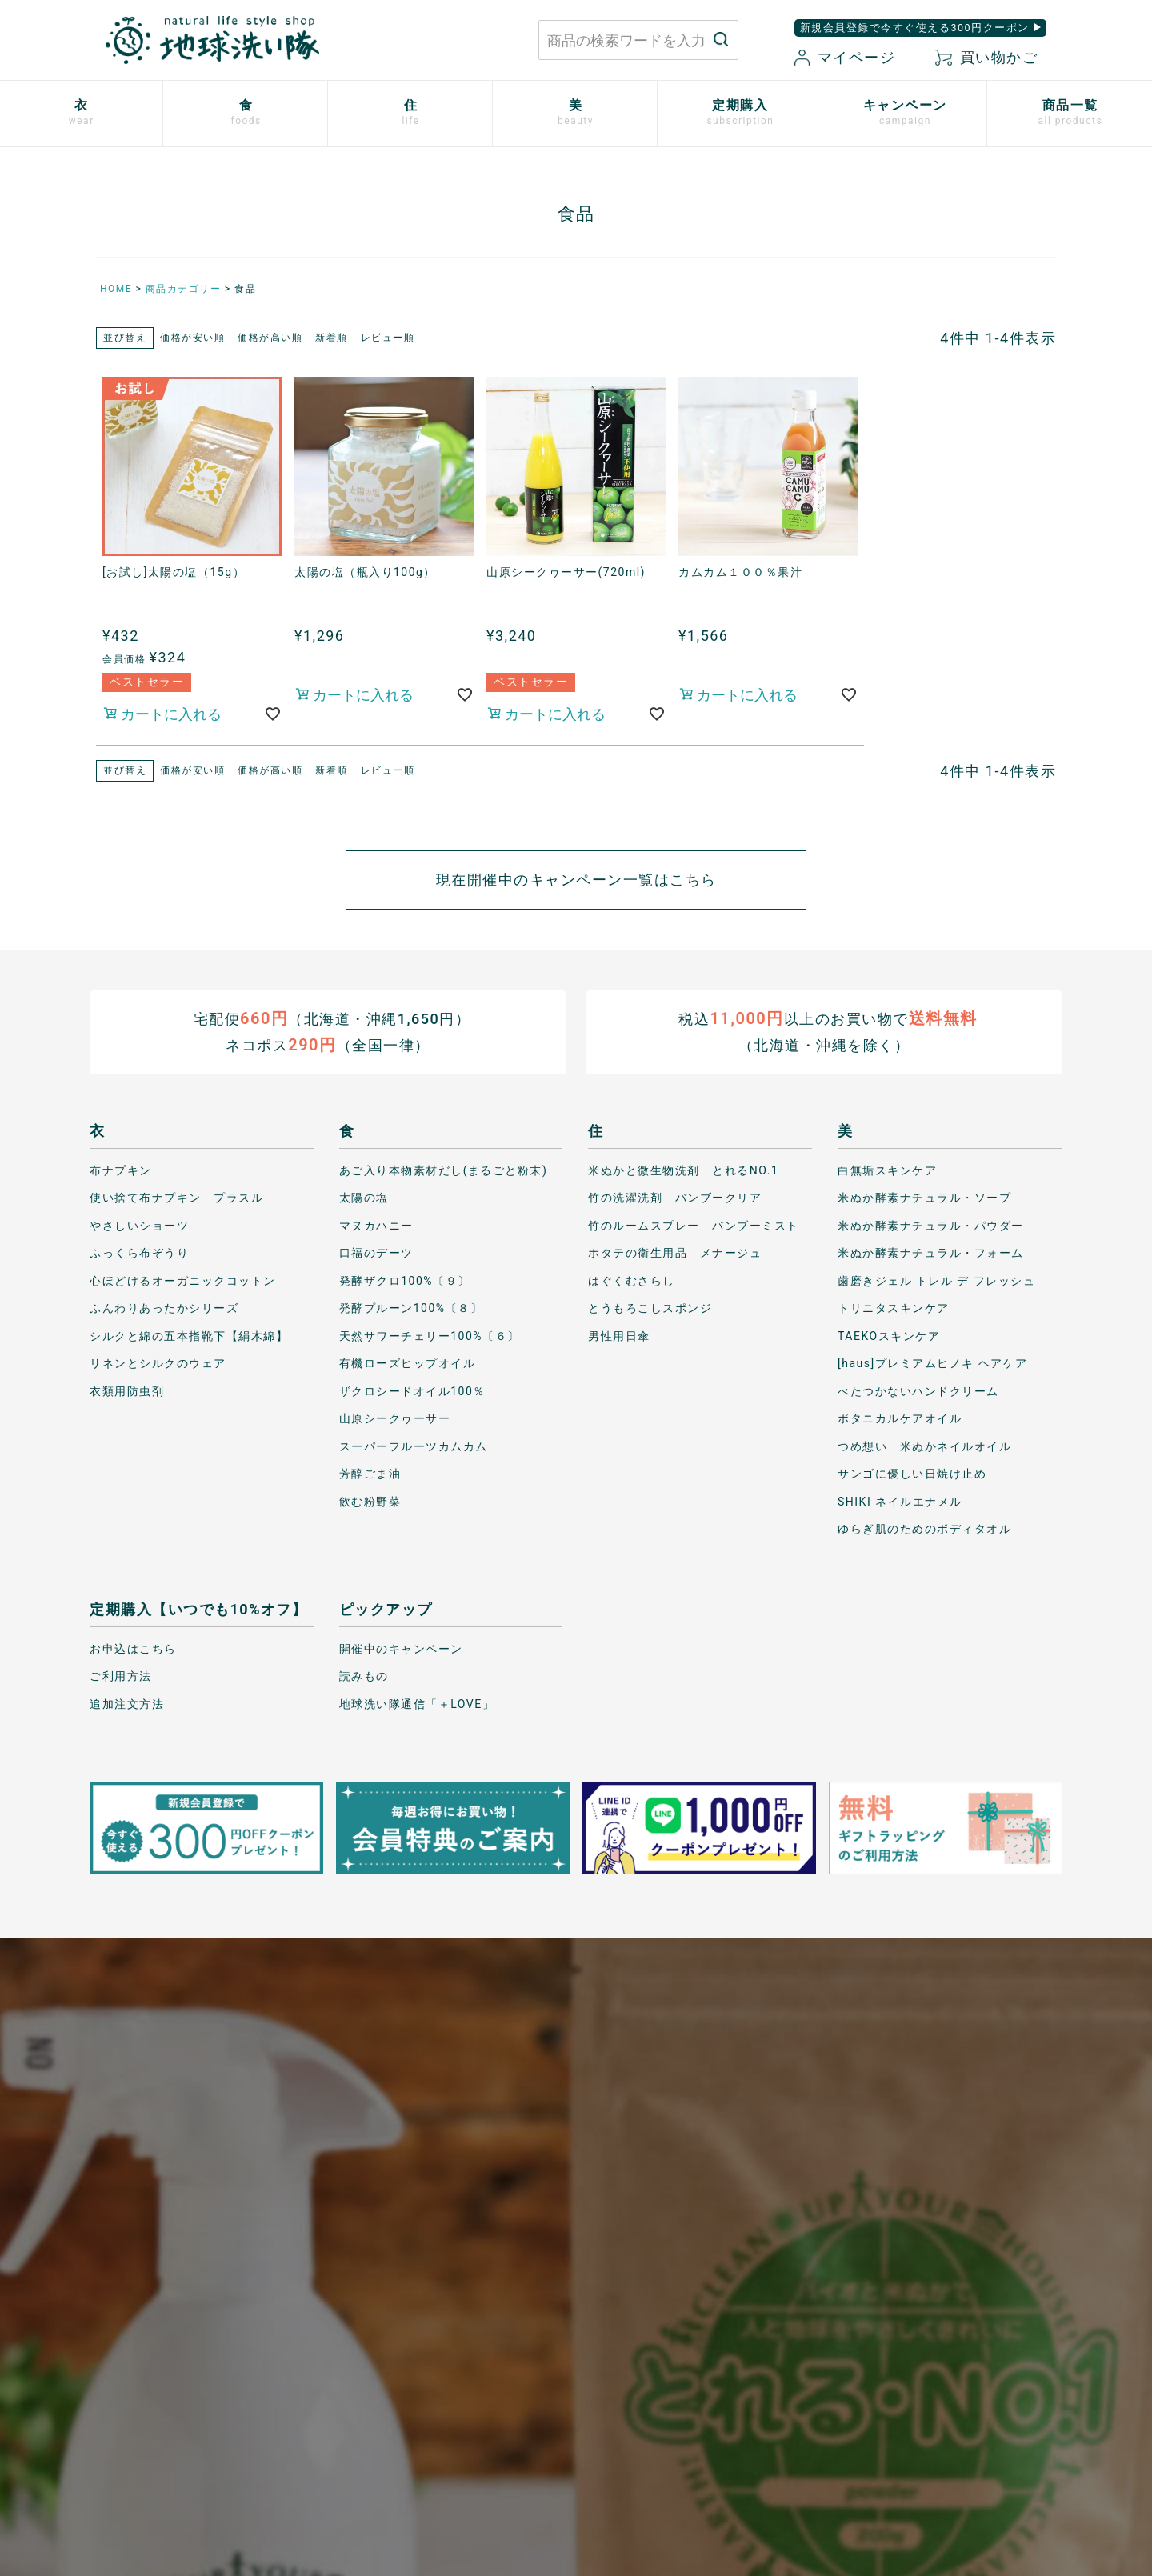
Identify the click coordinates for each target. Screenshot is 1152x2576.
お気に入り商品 (676, 2401)
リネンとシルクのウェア (158, 1363)
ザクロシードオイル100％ (412, 1390)
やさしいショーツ (139, 1224)
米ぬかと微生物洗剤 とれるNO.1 (683, 1169)
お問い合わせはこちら (332, 2334)
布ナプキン (121, 1169)
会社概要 (831, 2374)
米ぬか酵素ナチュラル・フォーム (931, 1252)
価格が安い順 (192, 337)
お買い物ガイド (676, 2319)
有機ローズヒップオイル (407, 1363)
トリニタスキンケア (894, 1308)
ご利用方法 (121, 1676)
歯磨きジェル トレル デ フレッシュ (936, 1280)
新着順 (331, 337)
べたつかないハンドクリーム (918, 1390)
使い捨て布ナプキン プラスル (176, 1197)
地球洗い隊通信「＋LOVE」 (416, 1703)
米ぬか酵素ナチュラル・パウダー (931, 1224)
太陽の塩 (364, 1197)
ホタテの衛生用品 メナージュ (675, 1252)
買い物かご (986, 57)
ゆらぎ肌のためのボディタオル (924, 1528)
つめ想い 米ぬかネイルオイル (924, 1445)
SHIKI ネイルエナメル (900, 1500)
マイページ (844, 57)
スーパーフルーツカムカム (413, 1445)
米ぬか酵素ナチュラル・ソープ (924, 1197)
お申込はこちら (133, 1648)
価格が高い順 (270, 337)
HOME (116, 288)
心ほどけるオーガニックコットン (183, 1280)
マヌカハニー (376, 1224)
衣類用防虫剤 (127, 1390)
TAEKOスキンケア (889, 1335)
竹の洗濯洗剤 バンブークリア (675, 1197)
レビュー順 (388, 337)
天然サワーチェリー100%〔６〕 (429, 1335)
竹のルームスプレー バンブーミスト (693, 1224)
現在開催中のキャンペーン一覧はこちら (576, 879)
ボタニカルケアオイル (900, 1418)
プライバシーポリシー (868, 2319)
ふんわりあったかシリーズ (164, 1308)
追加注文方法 (127, 1703)
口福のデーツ (376, 1252)
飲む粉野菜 (370, 1500)
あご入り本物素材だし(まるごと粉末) (443, 1169)
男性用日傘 (619, 1335)
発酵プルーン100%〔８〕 (410, 1308)
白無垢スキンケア (887, 1169)
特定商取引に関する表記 (874, 2346)
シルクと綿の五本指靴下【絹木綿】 (189, 1335)
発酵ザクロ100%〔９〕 (404, 1280)
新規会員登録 (670, 2374)
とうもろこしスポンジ (650, 1308)
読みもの (364, 1676)
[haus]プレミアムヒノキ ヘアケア (933, 1363)
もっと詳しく (576, 2180)
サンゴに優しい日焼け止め (912, 1473)
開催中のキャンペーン (401, 1648)
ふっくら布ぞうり (139, 1252)
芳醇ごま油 (370, 1473)
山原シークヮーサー (395, 1418)
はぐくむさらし (631, 1280)
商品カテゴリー (184, 288)
